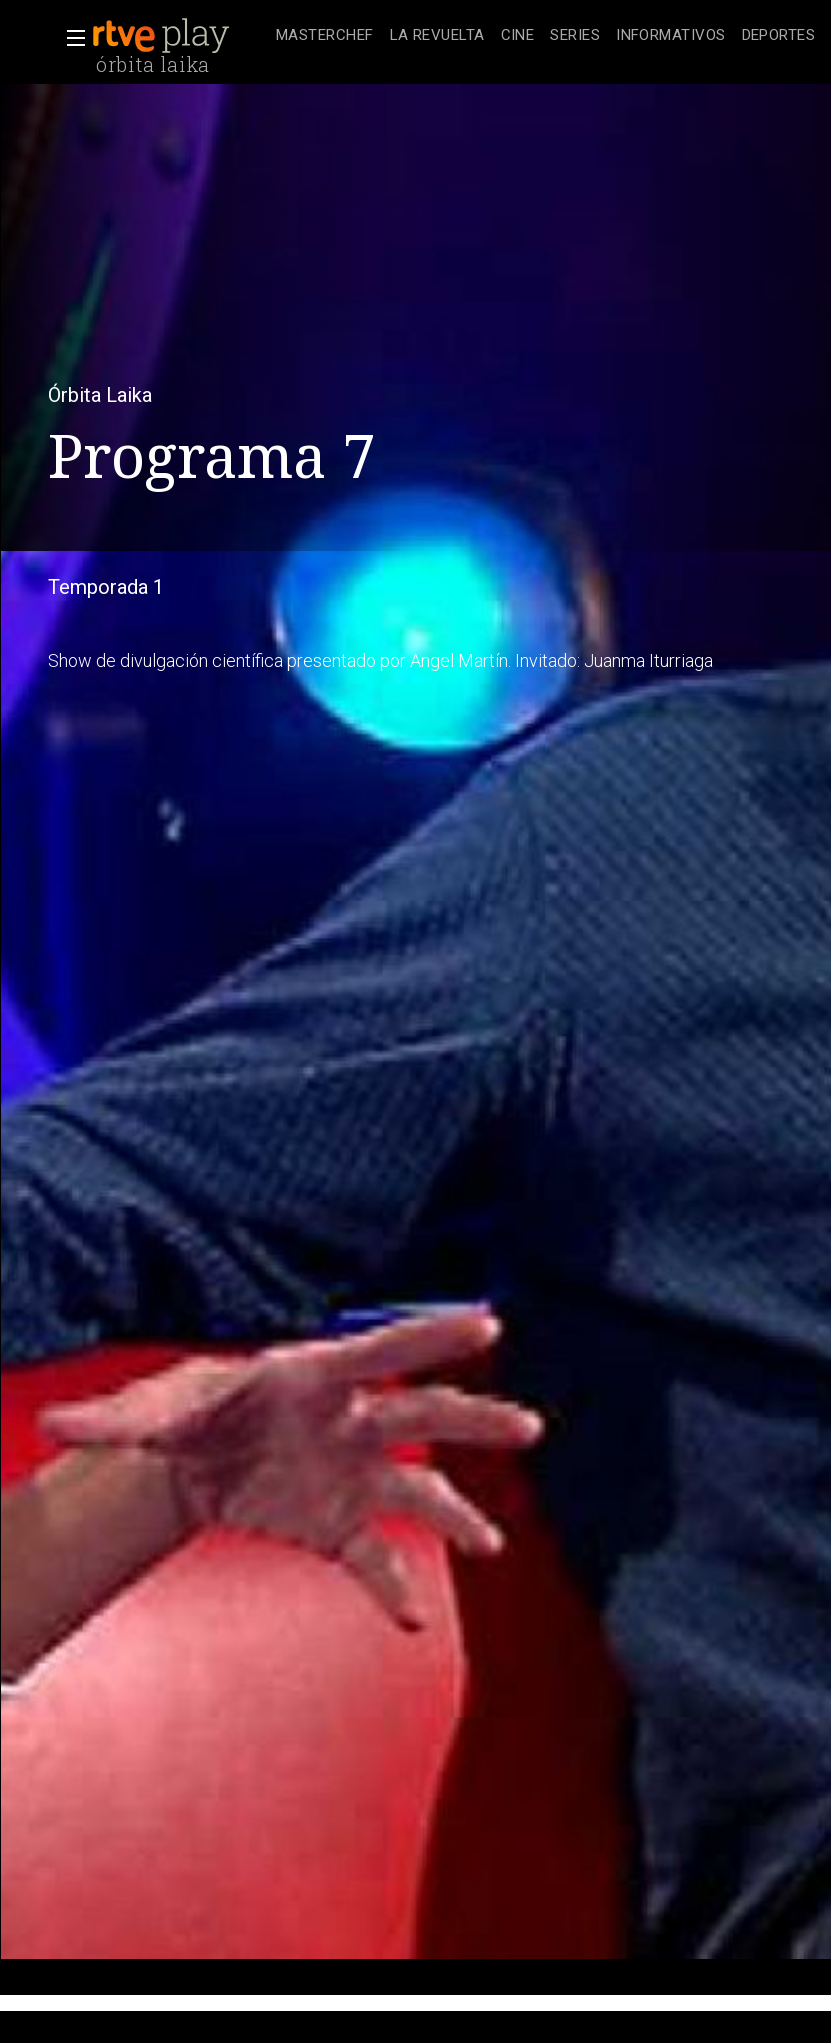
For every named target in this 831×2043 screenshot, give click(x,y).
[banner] (180, 36)
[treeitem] (325, 36)
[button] (70, 38)
